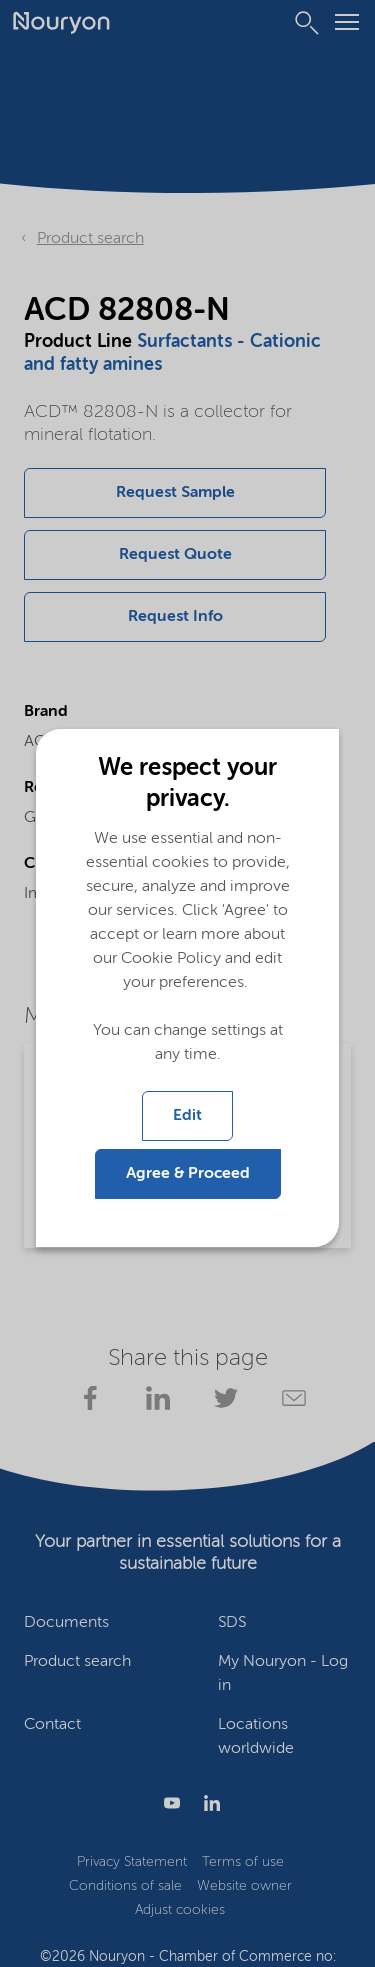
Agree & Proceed (188, 1174)
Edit (187, 1116)
